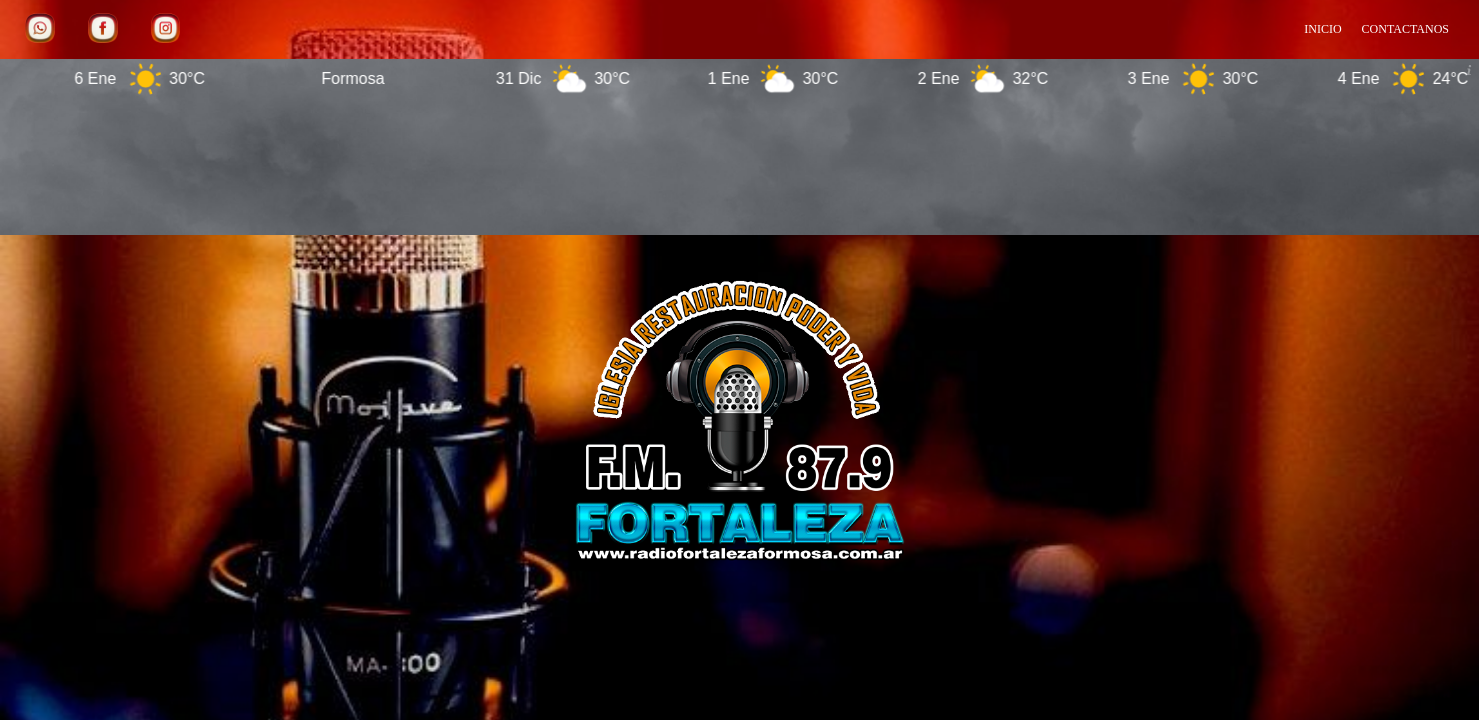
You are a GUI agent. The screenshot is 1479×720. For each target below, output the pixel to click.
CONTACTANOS (1405, 29)
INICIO (1322, 29)
